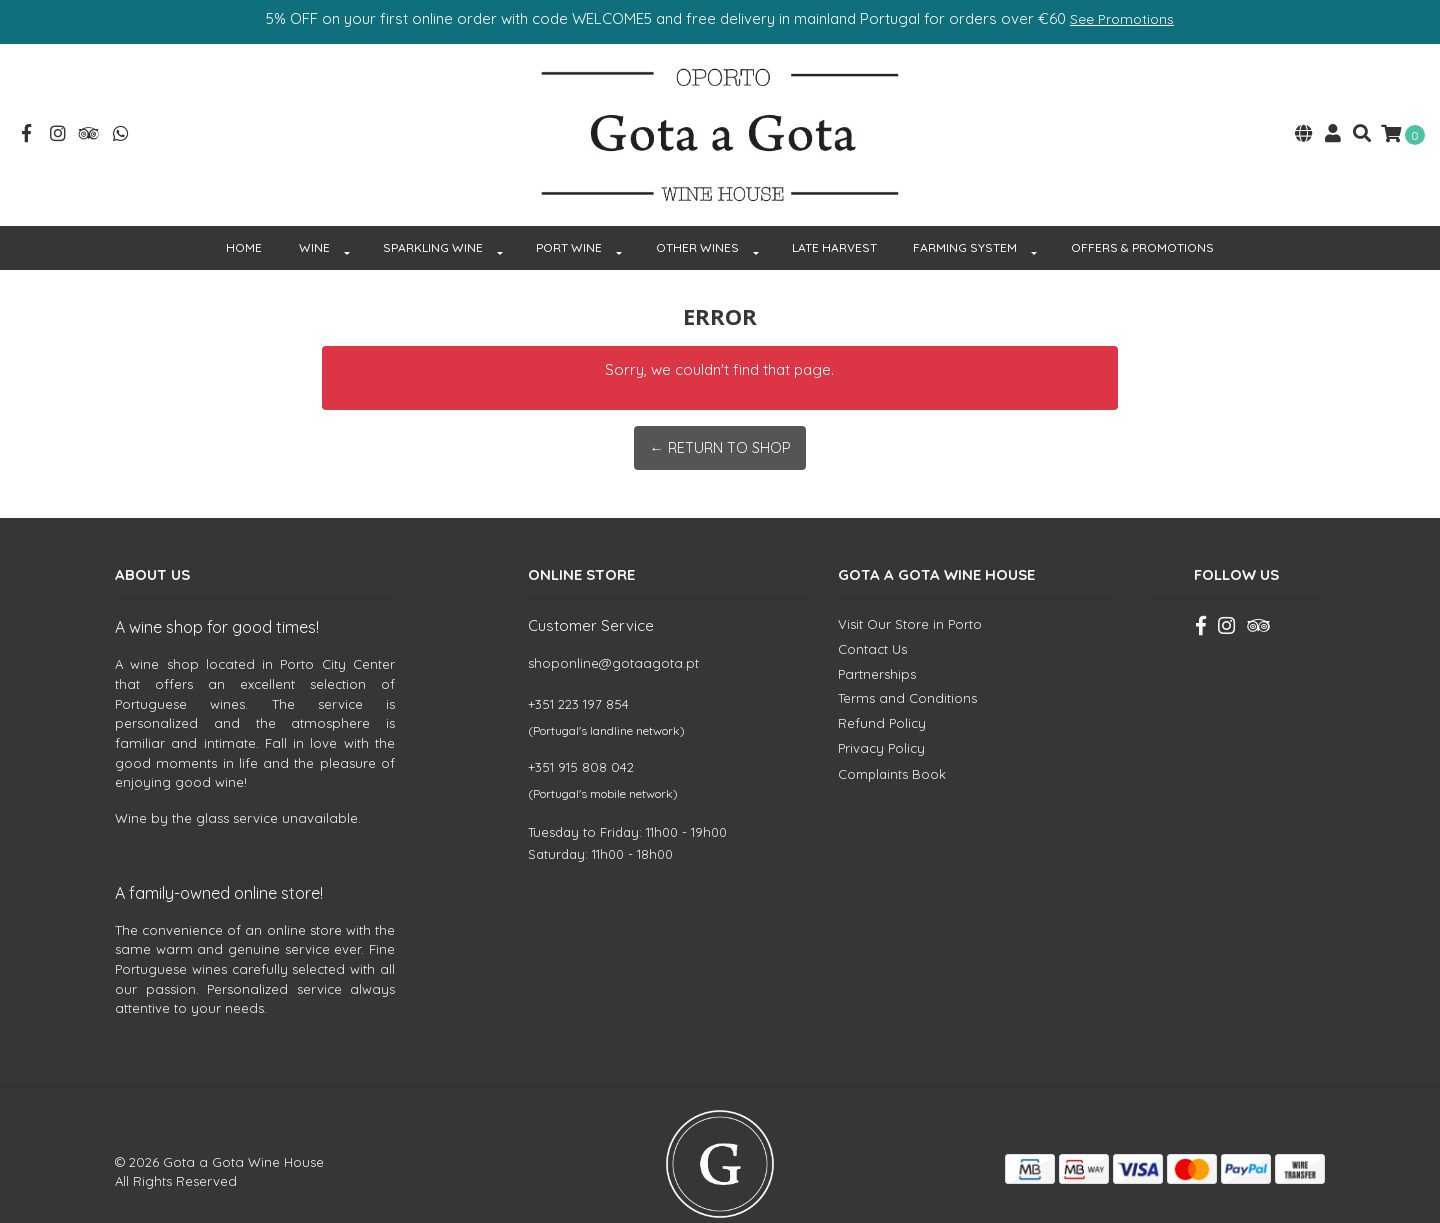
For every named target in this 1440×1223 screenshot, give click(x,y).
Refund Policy (882, 689)
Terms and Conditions (907, 664)
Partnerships (877, 640)
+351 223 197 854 (578, 670)
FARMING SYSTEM (965, 213)
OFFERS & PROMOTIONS (1142, 213)
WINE (314, 213)
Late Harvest (834, 213)
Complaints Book (892, 741)
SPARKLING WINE (433, 213)
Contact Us (872, 615)
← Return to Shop (719, 413)
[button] (1304, 118)
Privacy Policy (881, 714)
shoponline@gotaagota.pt (613, 629)
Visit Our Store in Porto (910, 590)
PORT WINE (569, 213)
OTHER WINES (697, 213)
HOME (244, 213)
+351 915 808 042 (581, 733)
